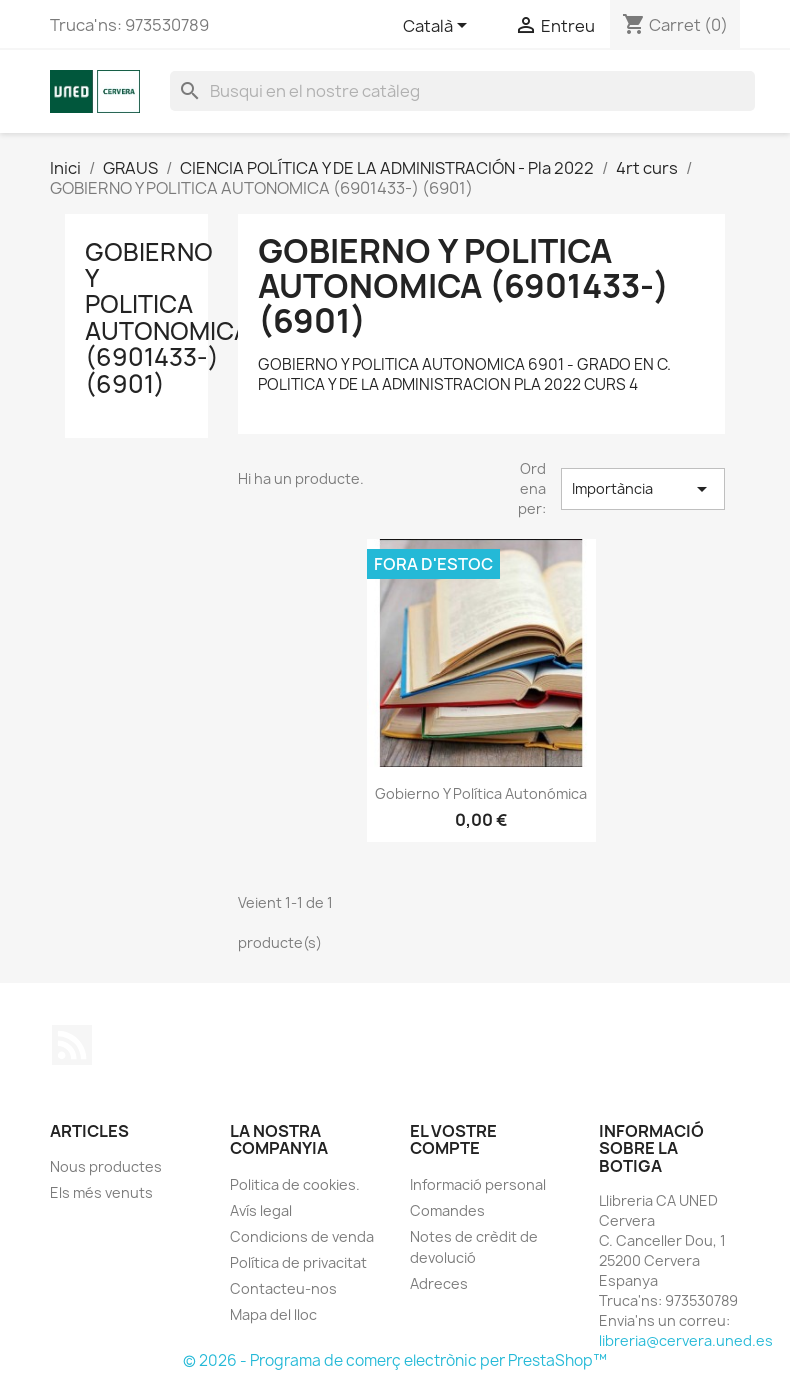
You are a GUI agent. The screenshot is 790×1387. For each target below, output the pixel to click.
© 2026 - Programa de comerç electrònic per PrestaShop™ (395, 1360)
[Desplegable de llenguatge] (438, 27)
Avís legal (261, 1210)
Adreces (439, 1283)
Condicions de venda (302, 1236)
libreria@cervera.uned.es (686, 1340)
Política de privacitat (298, 1262)
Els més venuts (101, 1192)
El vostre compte (453, 1140)
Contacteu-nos (283, 1288)
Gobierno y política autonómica (481, 793)
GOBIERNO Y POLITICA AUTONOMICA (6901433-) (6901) (167, 318)
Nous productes (106, 1166)
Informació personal (478, 1184)
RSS (72, 1045)
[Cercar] (462, 91)
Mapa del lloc (273, 1314)
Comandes (447, 1210)
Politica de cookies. (295, 1184)
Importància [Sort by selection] (643, 489)
